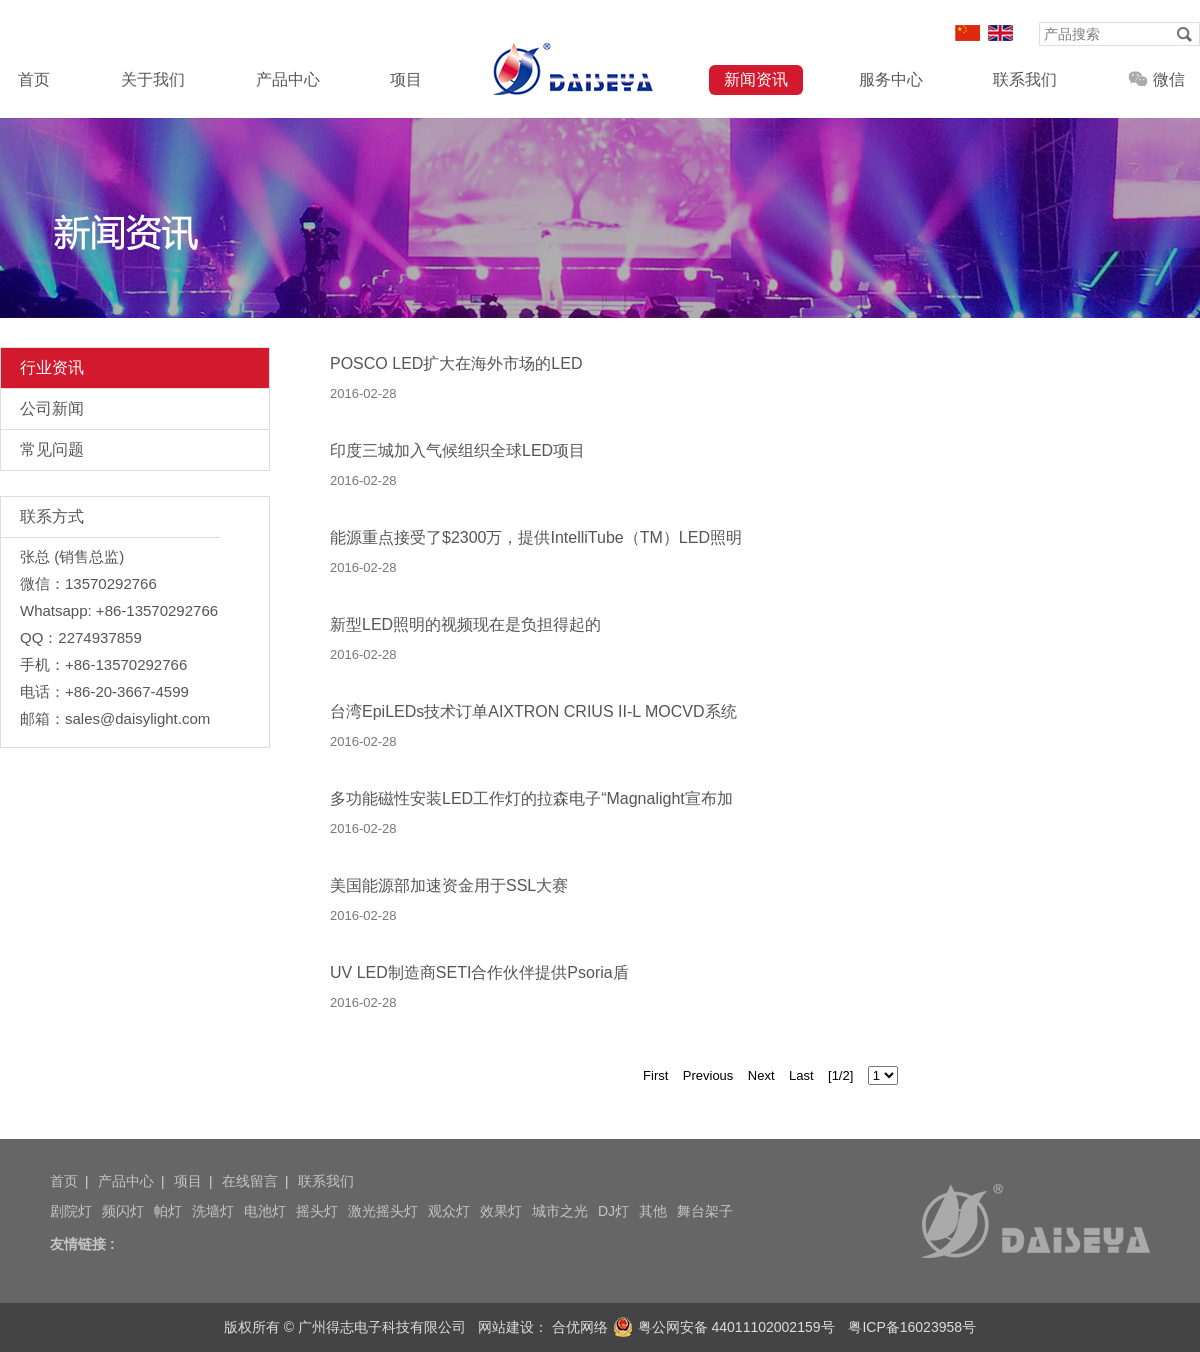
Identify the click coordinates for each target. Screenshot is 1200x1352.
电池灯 (265, 1211)
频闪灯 (123, 1211)
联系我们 (1025, 79)
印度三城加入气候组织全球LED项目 (457, 450)
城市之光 (560, 1211)
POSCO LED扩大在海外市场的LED (456, 363)
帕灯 (168, 1211)
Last (801, 1075)
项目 (406, 79)
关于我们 (153, 79)
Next (761, 1075)
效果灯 (501, 1211)
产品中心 (288, 79)
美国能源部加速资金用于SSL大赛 (449, 885)
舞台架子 (705, 1211)
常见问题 (52, 449)
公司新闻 (52, 408)
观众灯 (449, 1211)
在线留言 (250, 1181)
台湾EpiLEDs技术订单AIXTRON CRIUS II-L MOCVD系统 (533, 711)
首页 (34, 79)
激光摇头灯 (383, 1211)
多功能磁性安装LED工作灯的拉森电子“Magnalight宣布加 (531, 798)
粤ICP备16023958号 (912, 1327)
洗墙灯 (213, 1211)
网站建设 (506, 1327)
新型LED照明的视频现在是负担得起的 (465, 624)
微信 (1156, 79)
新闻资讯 (756, 79)
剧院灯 (71, 1211)
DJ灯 (613, 1211)
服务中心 (891, 79)
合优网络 (580, 1327)
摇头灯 (317, 1211)
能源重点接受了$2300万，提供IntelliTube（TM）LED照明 (536, 537)
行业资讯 (52, 367)
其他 (653, 1211)
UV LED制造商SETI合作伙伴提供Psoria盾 (479, 972)
